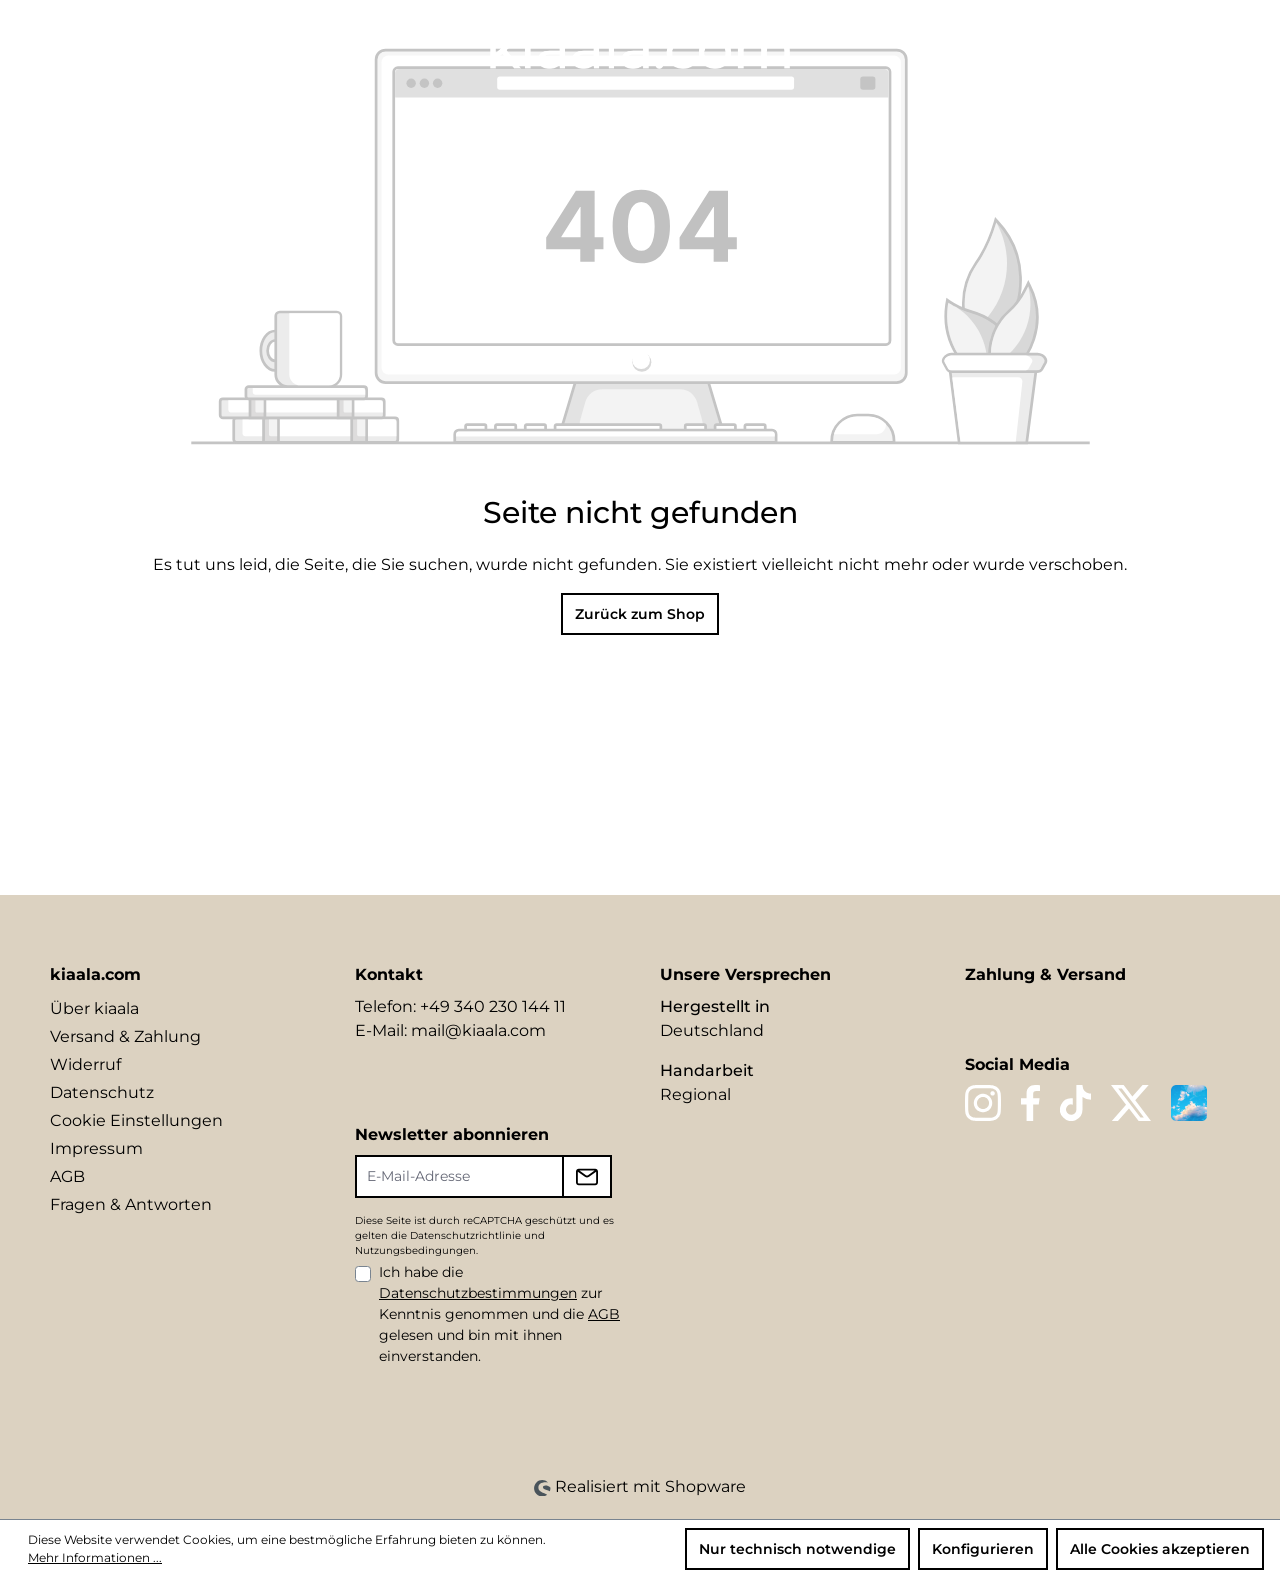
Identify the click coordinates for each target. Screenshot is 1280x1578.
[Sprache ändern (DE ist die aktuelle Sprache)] (1037, 46)
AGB (67, 1176)
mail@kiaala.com (478, 1030)
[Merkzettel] (1112, 47)
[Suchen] (1078, 47)
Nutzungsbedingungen (415, 1250)
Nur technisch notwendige (797, 1549)
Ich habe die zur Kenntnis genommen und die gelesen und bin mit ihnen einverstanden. (499, 1314)
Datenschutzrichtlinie (465, 1235)
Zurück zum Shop (640, 614)
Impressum (96, 1148)
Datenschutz (102, 1092)
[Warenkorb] (1216, 47)
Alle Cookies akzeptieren (1160, 1549)
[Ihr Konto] (1146, 47)
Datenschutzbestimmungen (478, 1293)
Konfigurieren (983, 1549)
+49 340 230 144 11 (493, 1006)
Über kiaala (94, 1008)
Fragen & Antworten (131, 1204)
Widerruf (85, 1064)
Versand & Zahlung (125, 1036)
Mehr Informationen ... (95, 1557)
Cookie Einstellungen (136, 1120)
